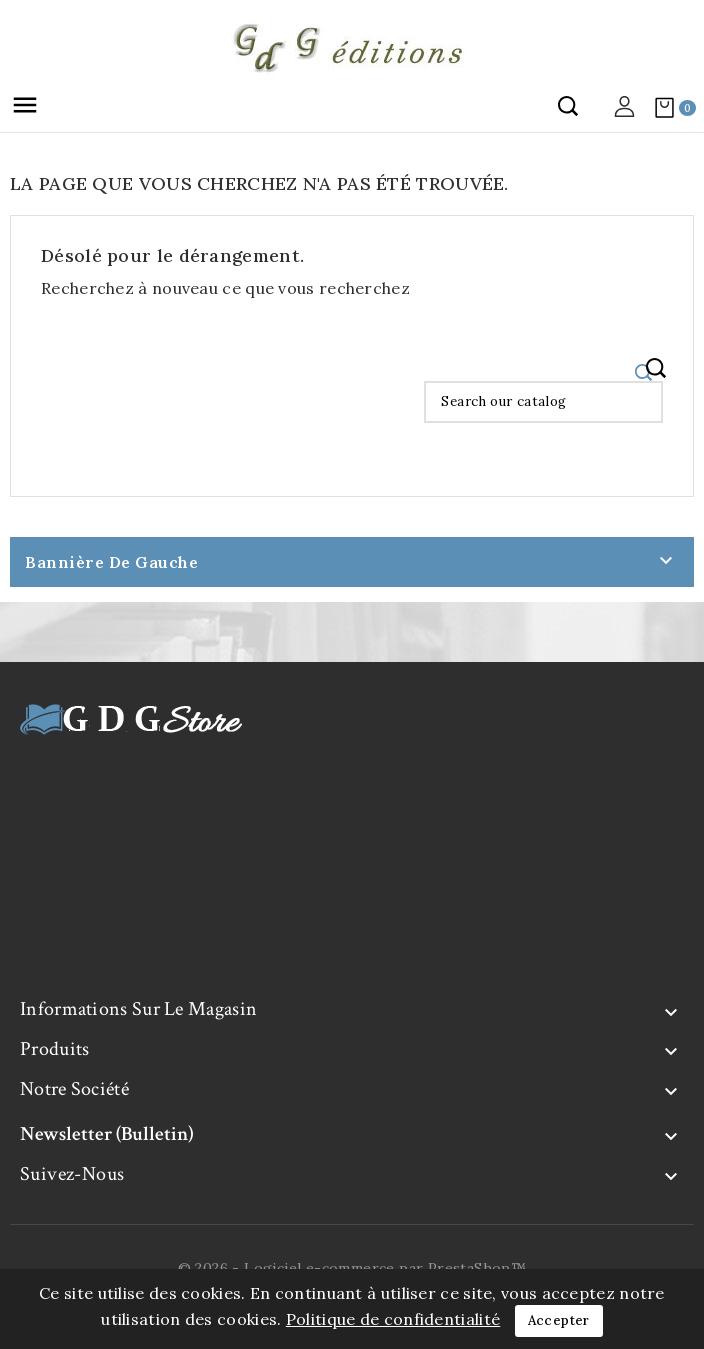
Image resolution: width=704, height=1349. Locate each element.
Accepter (559, 1320)
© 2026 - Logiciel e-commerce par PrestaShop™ (352, 1268)
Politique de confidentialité (393, 1319)
